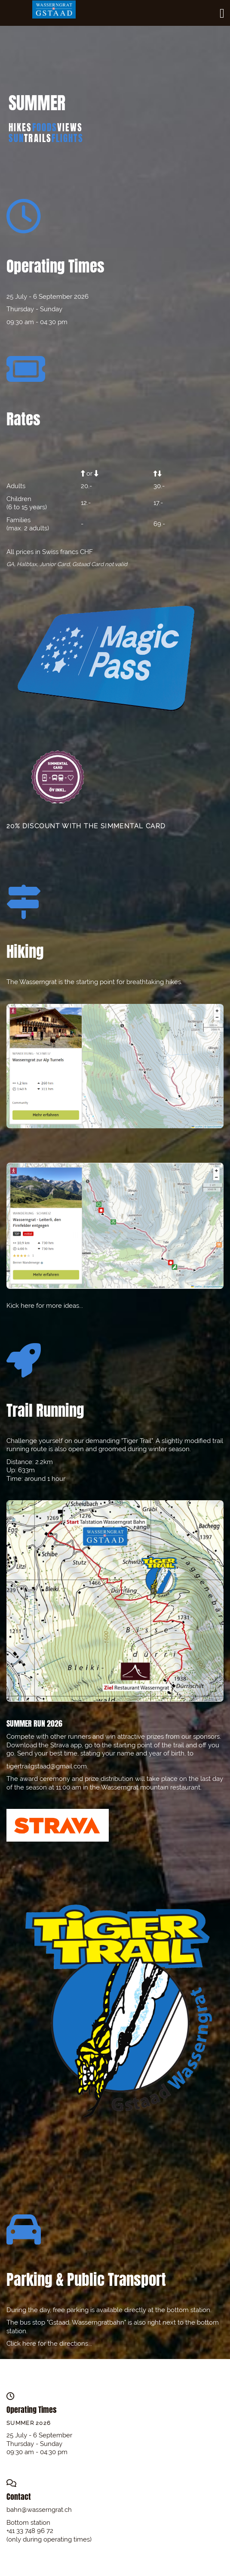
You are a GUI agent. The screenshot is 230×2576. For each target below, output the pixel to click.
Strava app (66, 1745)
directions (73, 2343)
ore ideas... (67, 1306)
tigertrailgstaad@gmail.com (46, 1766)
